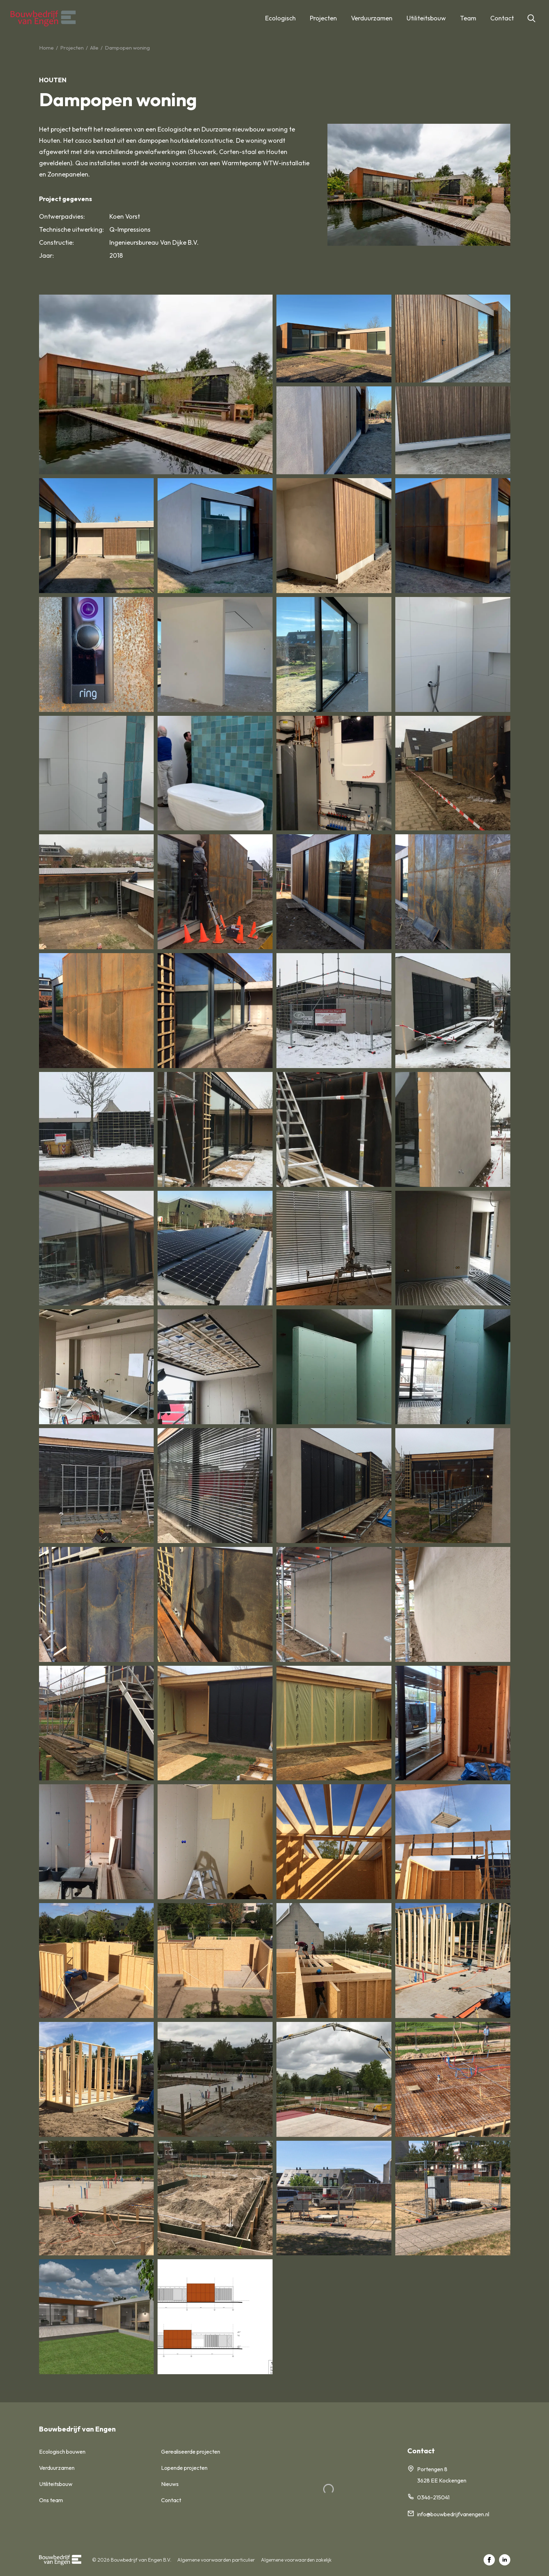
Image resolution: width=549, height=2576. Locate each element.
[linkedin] (504, 2559)
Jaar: (46, 255)
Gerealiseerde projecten (190, 2451)
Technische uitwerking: (71, 229)
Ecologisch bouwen (62, 2451)
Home (46, 47)
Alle (94, 47)
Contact (502, 18)
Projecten (323, 18)
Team (468, 18)
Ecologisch (280, 18)
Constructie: (56, 242)
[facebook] (489, 2559)
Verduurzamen (371, 18)
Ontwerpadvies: (62, 216)
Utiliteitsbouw (426, 18)
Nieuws (170, 2483)
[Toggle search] (531, 18)
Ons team (51, 2500)
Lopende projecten (184, 2467)
